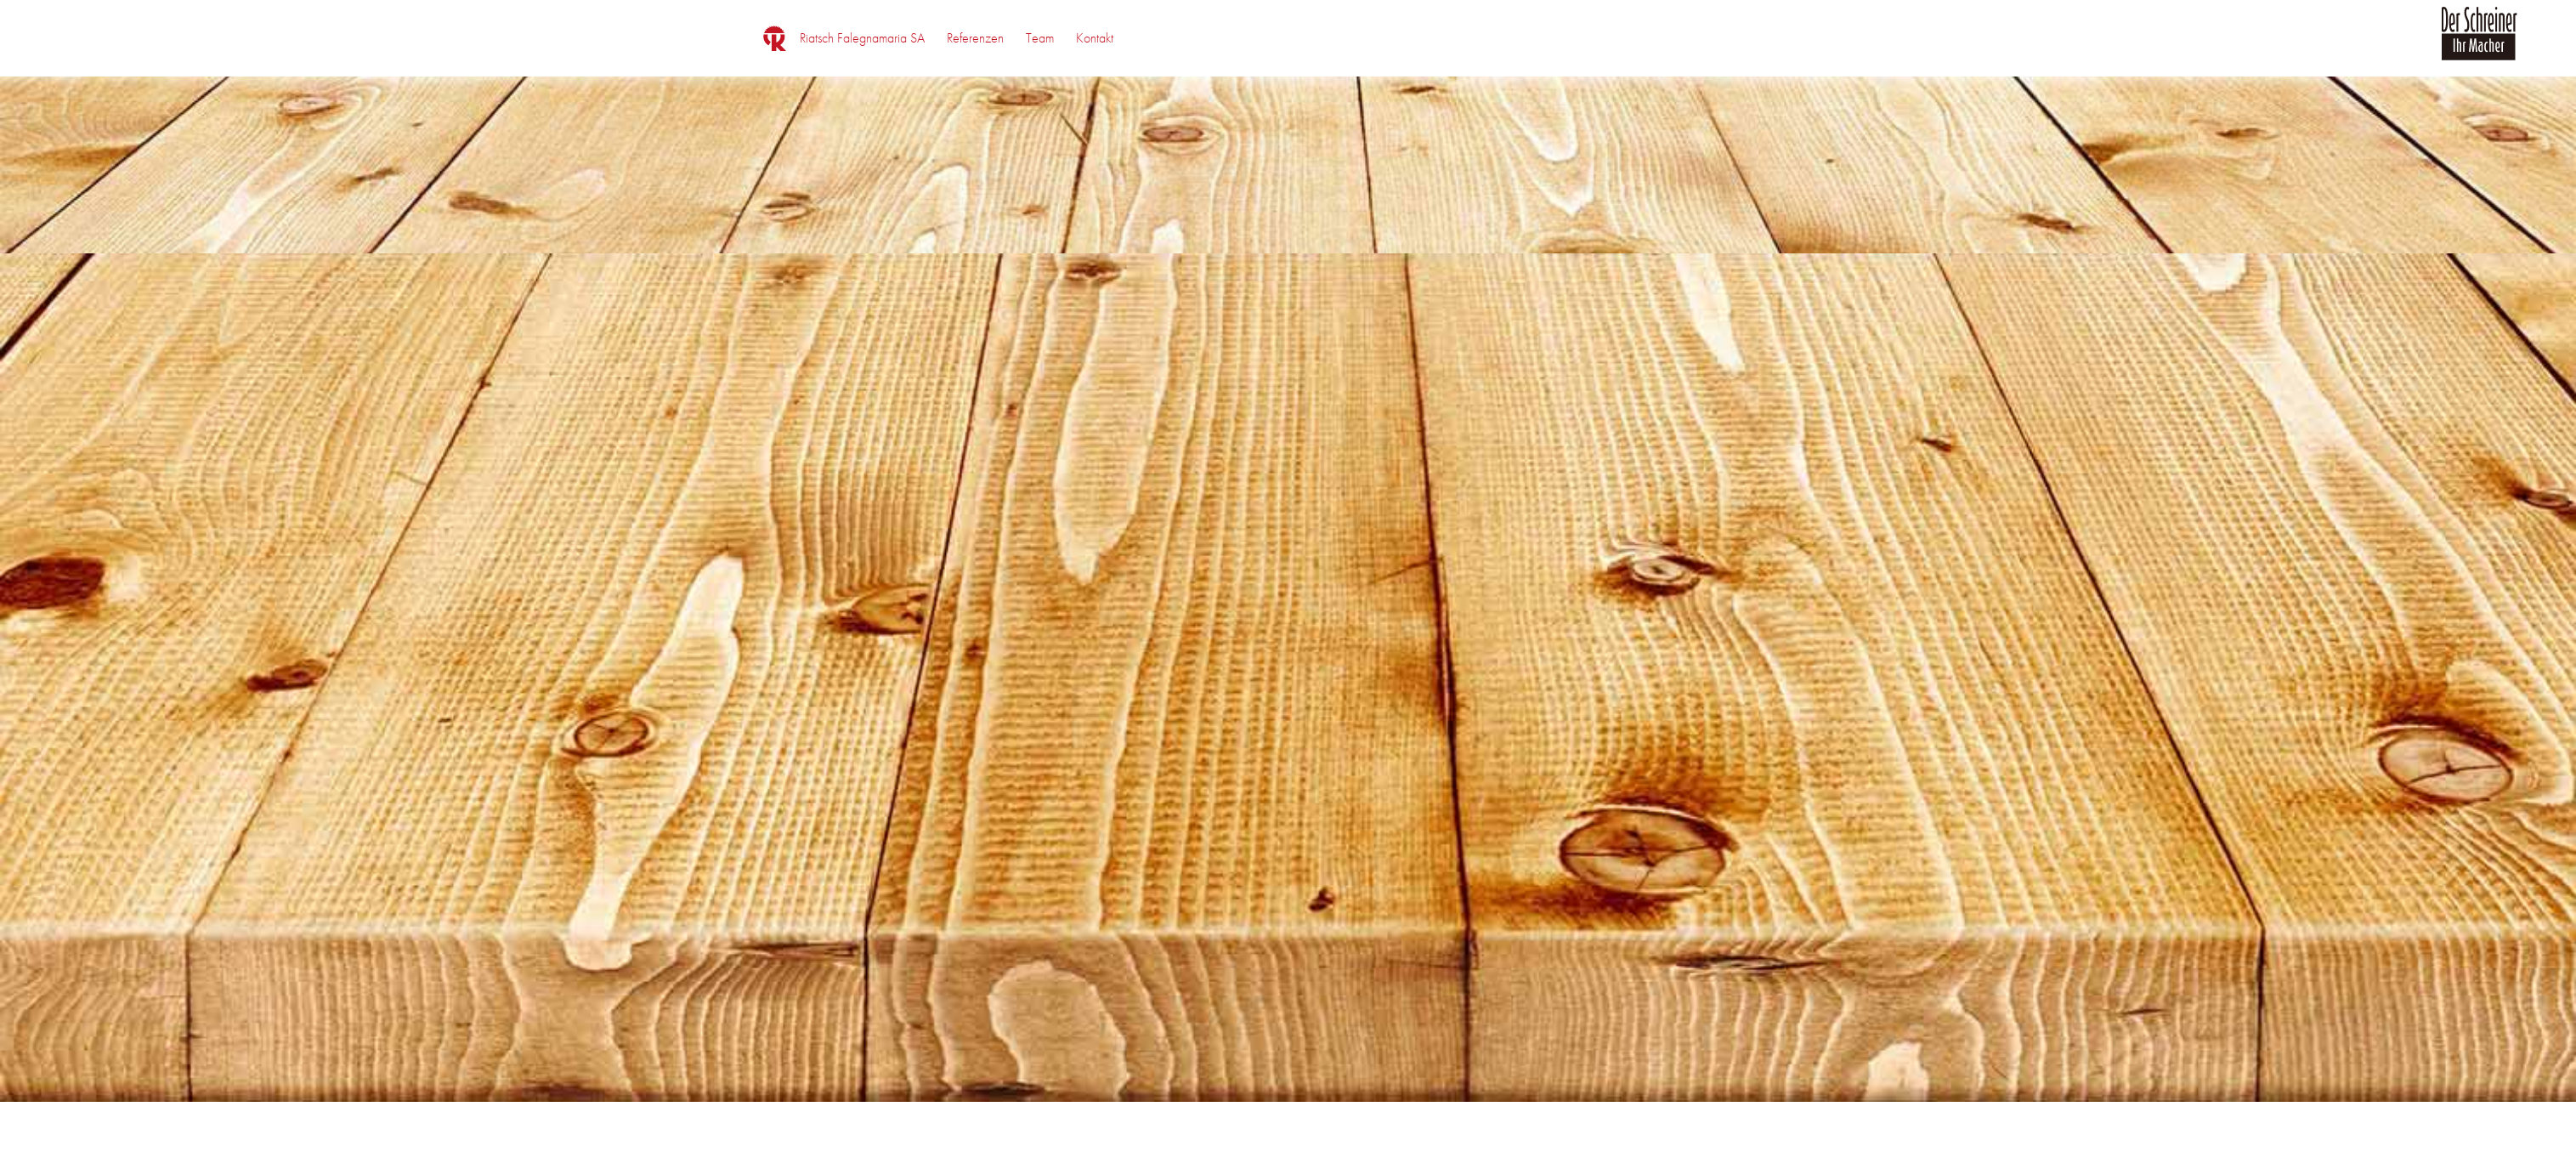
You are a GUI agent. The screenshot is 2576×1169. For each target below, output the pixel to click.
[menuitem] (862, 38)
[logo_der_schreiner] (2479, 43)
